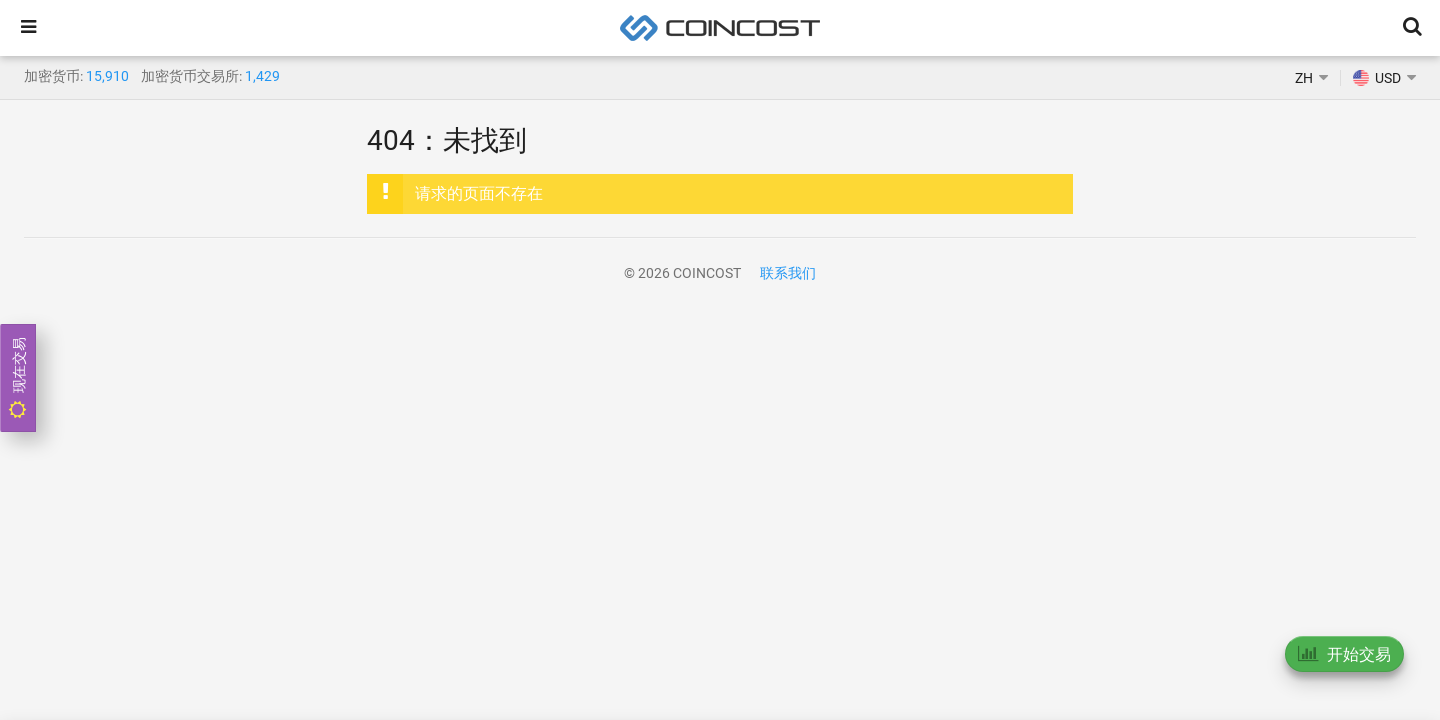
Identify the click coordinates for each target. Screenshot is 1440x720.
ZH (1304, 78)
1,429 (262, 76)
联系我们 (788, 273)
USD (1377, 78)
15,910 (107, 76)
